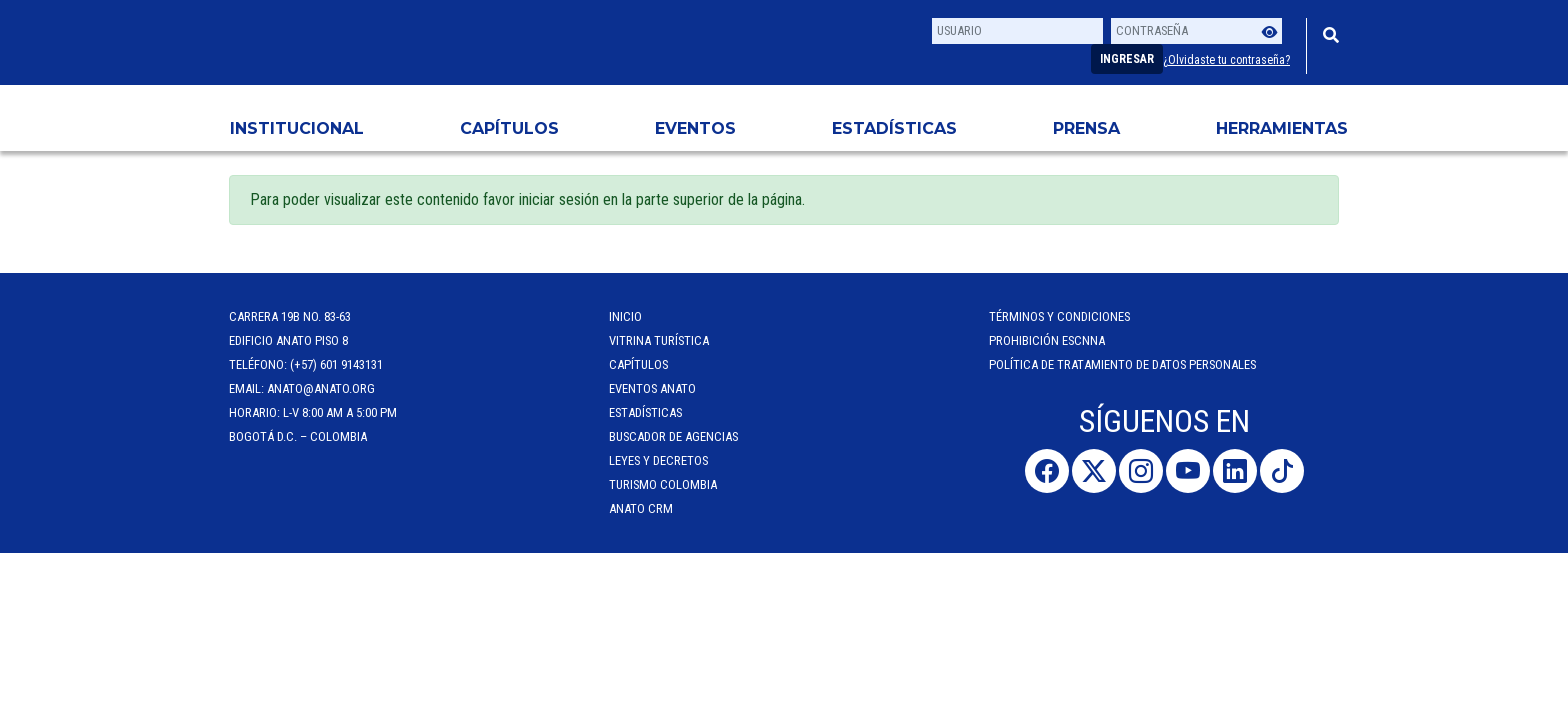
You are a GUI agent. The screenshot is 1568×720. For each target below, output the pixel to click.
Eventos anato (652, 388)
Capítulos (509, 128)
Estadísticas (894, 128)
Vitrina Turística (659, 340)
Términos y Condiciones (1059, 316)
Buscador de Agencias (673, 436)
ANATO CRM (641, 508)
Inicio (625, 316)
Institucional (297, 128)
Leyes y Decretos (658, 460)
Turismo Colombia (663, 484)
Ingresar (1127, 59)
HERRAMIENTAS (1282, 128)
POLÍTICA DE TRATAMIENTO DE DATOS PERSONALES (1122, 364)
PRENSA (1086, 128)
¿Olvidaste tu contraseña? (1226, 60)
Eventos (695, 128)
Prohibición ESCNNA (1047, 340)
